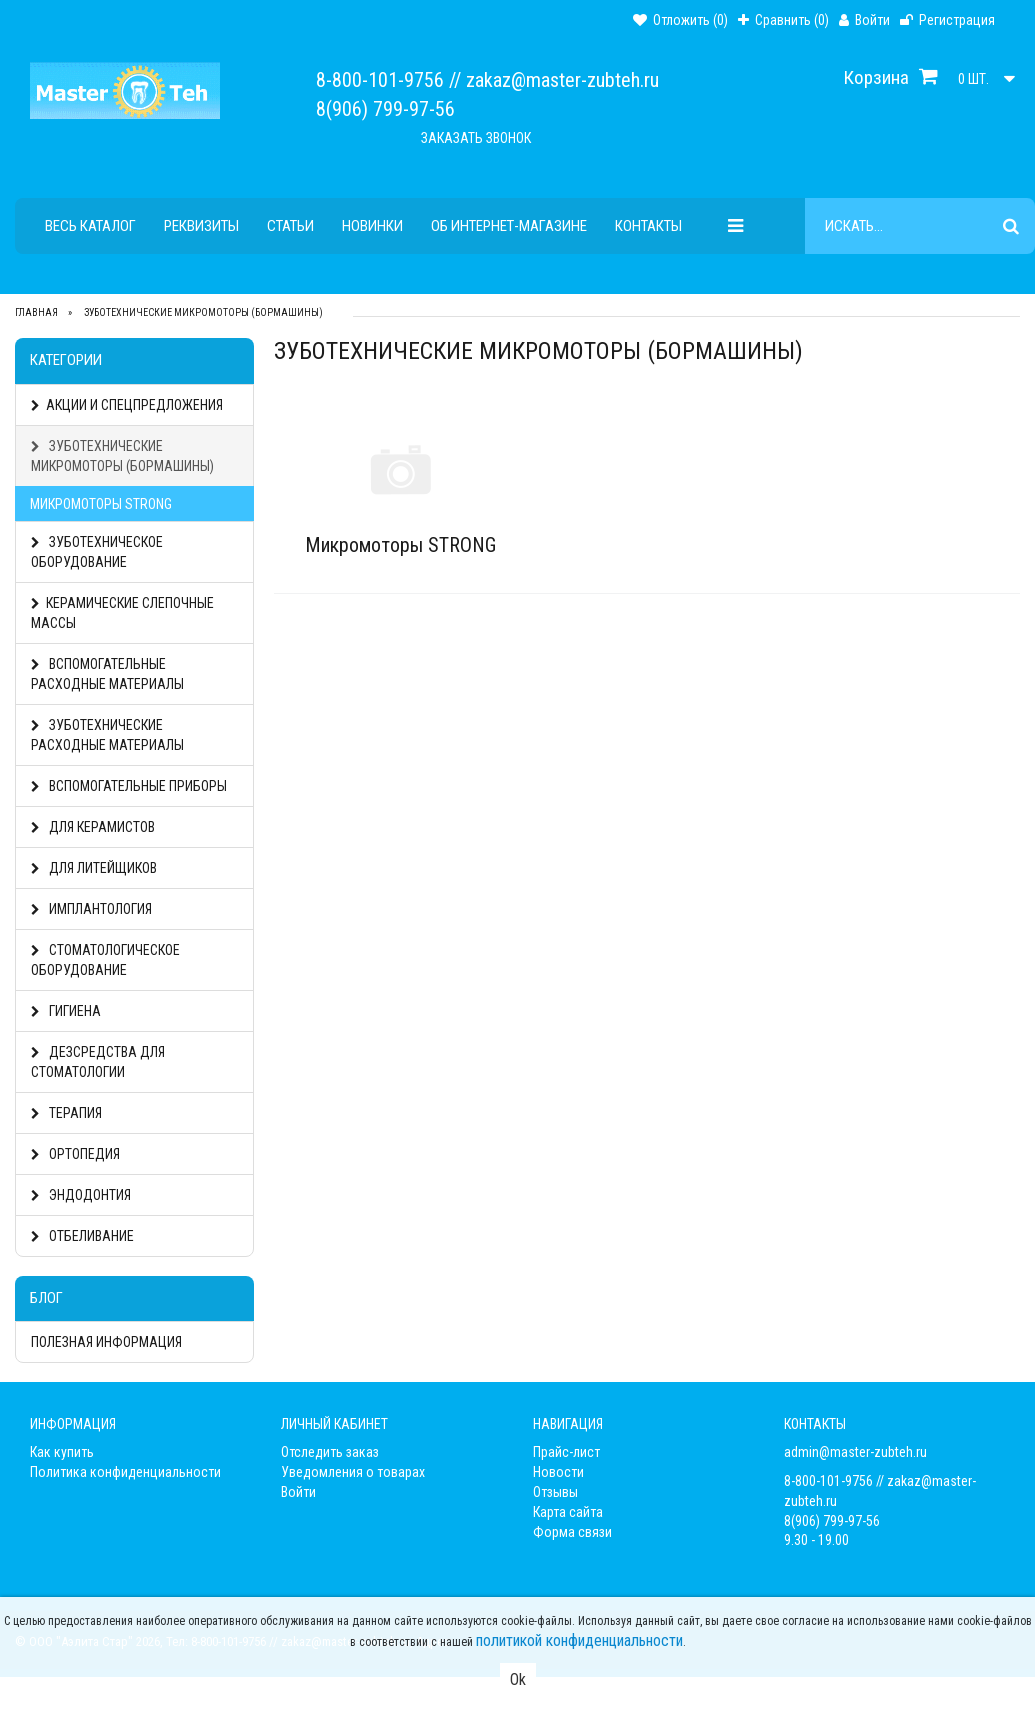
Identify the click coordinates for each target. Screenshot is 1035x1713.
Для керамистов (93, 827)
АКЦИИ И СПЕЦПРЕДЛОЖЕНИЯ (127, 405)
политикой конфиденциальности (579, 1640)
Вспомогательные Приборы (129, 786)
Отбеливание (82, 1236)
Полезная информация (106, 1342)
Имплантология (91, 909)
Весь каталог (90, 226)
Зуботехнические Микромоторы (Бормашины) (122, 456)
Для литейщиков (94, 868)
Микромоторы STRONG (101, 504)
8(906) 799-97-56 (385, 109)
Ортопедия (75, 1154)
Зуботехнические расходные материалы (107, 735)
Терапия (66, 1113)
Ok (518, 1679)
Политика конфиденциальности (125, 1472)
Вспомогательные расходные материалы (107, 674)
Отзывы (555, 1492)
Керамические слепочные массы (122, 613)
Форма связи (572, 1532)
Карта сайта (568, 1512)
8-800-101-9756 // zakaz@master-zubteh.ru (487, 80)
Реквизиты (201, 226)
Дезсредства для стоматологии (98, 1062)
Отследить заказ (330, 1452)
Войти (298, 1492)
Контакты (648, 226)
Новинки (372, 226)
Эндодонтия (81, 1195)
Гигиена (66, 1011)
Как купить (62, 1452)
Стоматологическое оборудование (105, 960)
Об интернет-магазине (509, 226)
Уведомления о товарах (353, 1472)
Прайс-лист (566, 1452)
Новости (558, 1472)
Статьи (290, 226)
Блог (46, 1298)
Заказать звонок (476, 138)
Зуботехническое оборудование (97, 552)
